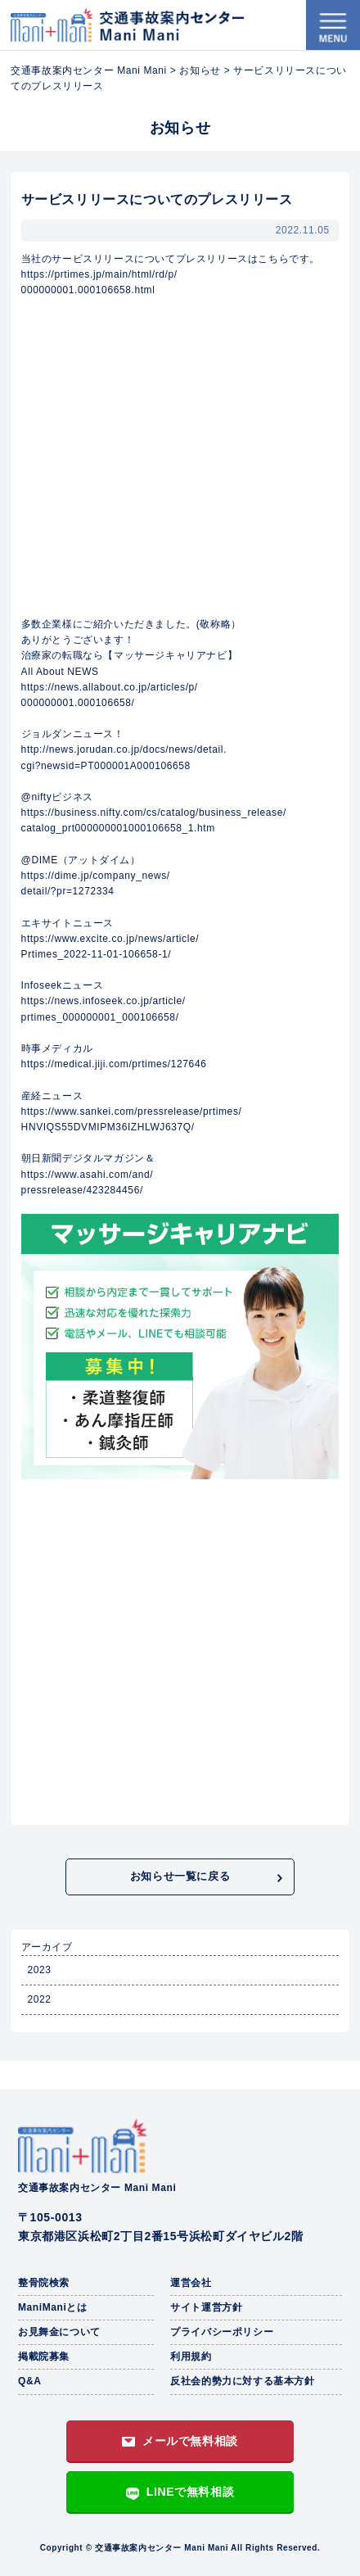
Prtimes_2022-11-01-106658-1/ (96, 954)
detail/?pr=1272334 (68, 891)
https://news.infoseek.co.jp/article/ (103, 1001)
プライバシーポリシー (221, 2332)
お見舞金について (59, 2332)
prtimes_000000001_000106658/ (100, 1017)
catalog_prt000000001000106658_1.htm (118, 828)
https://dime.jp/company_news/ (95, 875)
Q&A (29, 2381)
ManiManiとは (53, 2307)
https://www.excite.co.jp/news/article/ (110, 938)
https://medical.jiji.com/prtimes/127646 (114, 1064)
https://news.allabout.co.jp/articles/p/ (109, 687)
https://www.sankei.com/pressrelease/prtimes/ (131, 1111)
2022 (39, 1999)
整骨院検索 (44, 2283)
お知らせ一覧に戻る (180, 1876)
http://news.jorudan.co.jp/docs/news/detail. (124, 749)
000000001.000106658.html (88, 290)
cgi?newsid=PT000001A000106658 (106, 766)
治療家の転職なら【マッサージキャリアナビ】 (129, 655)
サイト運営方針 (206, 2307)
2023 (39, 1970)
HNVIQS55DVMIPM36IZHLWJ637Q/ (108, 1127)
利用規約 (190, 2356)
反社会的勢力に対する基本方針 (242, 2381)
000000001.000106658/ (78, 703)
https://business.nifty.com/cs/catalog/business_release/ (153, 812)
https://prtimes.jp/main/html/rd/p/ (99, 274)
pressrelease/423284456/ (82, 1190)
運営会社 (190, 2283)
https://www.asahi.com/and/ (87, 1174)
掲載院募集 (44, 2356)
